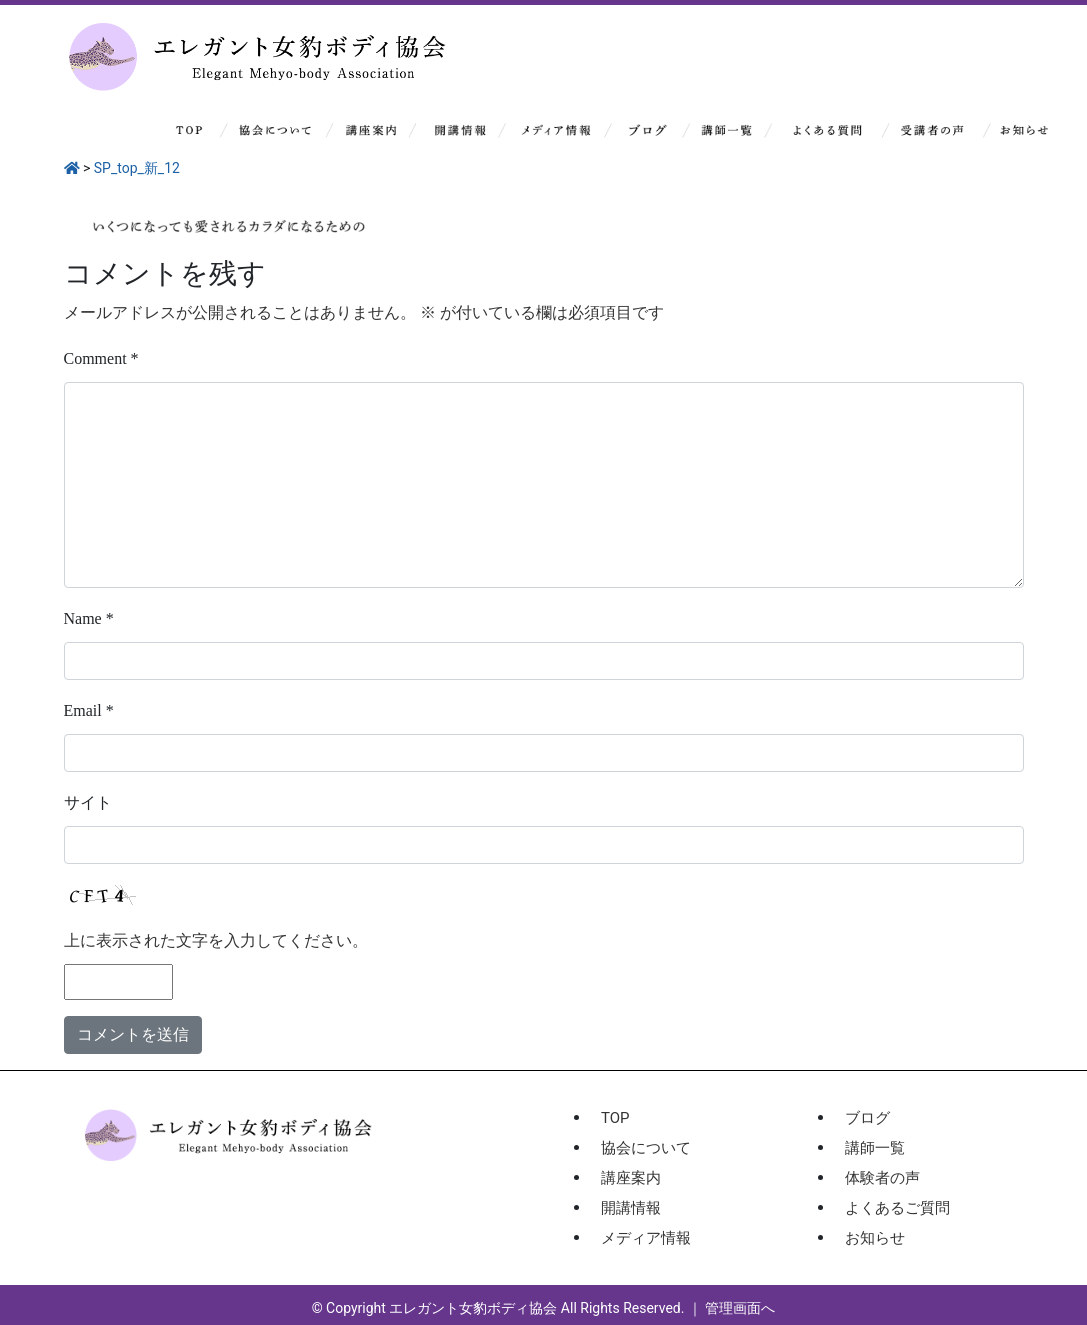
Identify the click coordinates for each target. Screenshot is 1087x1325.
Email (89, 710)
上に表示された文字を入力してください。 (216, 940)
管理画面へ (740, 1308)
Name (89, 618)
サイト (88, 802)
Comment (101, 358)
